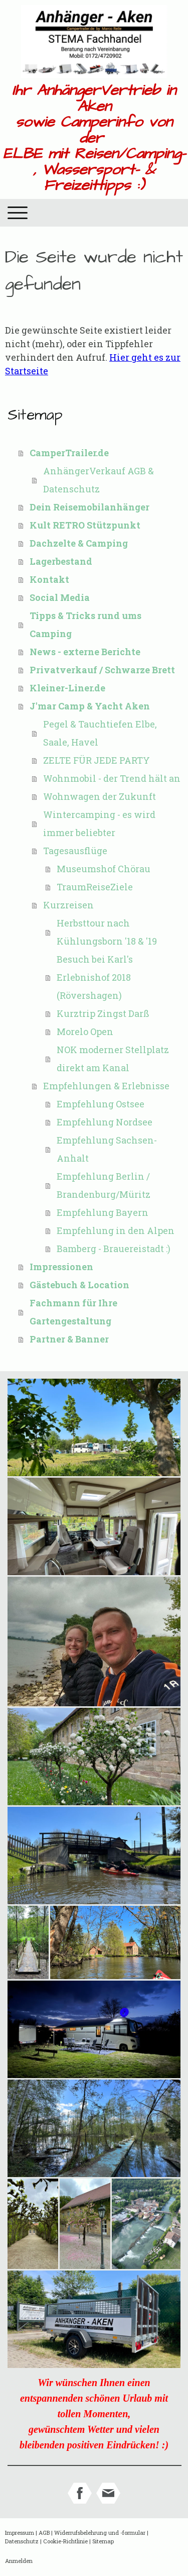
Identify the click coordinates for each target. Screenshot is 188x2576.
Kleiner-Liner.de (67, 688)
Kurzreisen (68, 905)
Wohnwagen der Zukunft (99, 796)
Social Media (60, 597)
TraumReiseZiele (95, 887)
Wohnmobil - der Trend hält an (111, 778)
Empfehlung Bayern (102, 1212)
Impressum (19, 2532)
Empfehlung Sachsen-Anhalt (107, 1149)
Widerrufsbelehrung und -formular (99, 2532)
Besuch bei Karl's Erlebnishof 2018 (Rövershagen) (95, 977)
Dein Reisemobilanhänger (89, 507)
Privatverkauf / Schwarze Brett (102, 670)
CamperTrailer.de (69, 453)
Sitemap (103, 2541)
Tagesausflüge (75, 851)
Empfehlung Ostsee (100, 1104)
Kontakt (49, 579)
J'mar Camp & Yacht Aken (90, 706)
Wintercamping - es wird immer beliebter (99, 823)
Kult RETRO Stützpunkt (85, 525)
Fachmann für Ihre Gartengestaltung (73, 1312)
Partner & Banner (69, 1339)
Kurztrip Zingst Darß (103, 1013)
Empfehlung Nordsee (104, 1122)
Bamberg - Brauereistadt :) (113, 1249)
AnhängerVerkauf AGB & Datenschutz (98, 480)
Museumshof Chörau (103, 869)
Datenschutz (22, 2541)
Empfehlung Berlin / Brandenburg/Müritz (103, 1185)
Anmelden (19, 2560)
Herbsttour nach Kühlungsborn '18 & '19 (107, 932)
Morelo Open (85, 1031)
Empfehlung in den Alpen (115, 1230)
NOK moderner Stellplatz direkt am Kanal (113, 1059)
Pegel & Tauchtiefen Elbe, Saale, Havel (100, 733)
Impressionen (61, 1267)
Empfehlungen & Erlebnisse (106, 1086)
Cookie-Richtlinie (65, 2541)
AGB (44, 2532)
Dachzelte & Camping (79, 543)
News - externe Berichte (85, 652)
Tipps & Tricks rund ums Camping (85, 624)
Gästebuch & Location (79, 1285)
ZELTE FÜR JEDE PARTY (96, 760)
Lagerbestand (61, 561)
